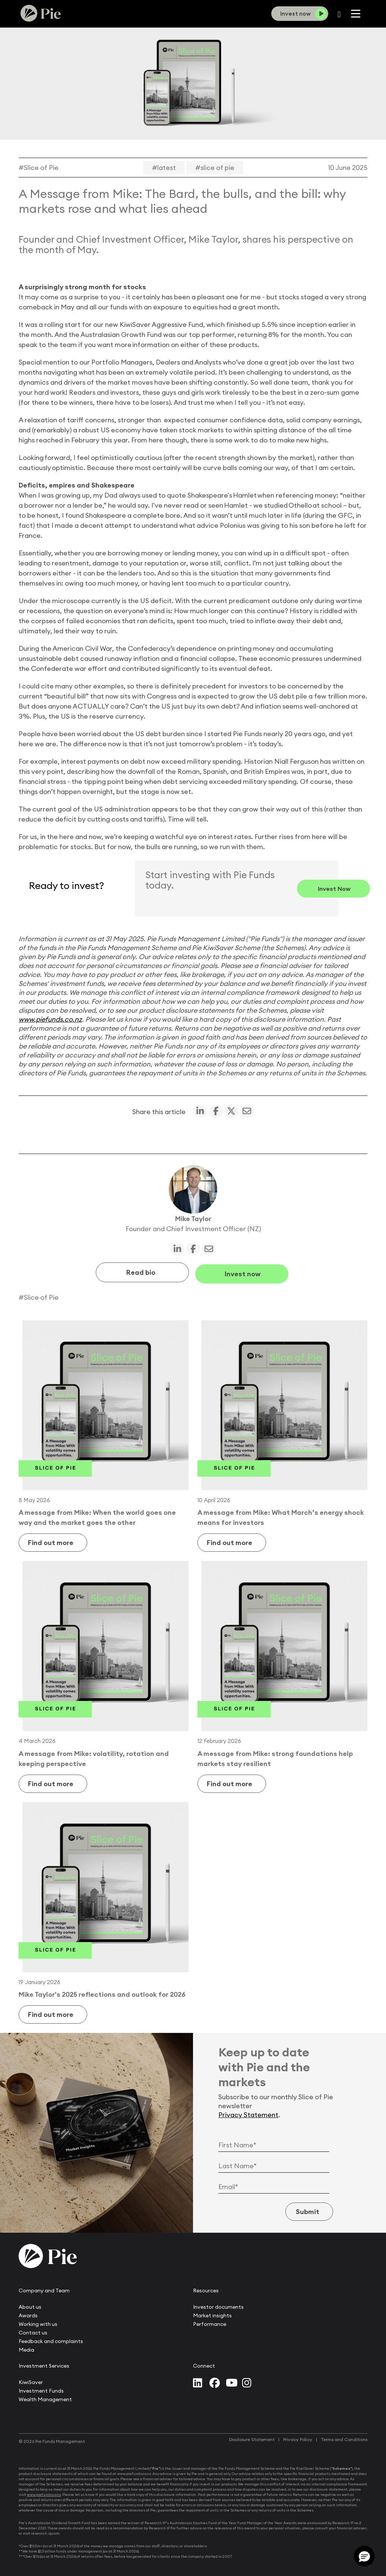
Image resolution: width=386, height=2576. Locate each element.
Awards (28, 2313)
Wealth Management (45, 2397)
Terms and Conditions (344, 2437)
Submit (303, 2209)
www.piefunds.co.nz (50, 1019)
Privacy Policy (297, 2437)
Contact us (33, 2330)
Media (26, 2348)
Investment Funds (41, 2389)
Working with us (38, 2322)
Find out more (55, 1540)
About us (30, 2305)
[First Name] (273, 2143)
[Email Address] (273, 2185)
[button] (364, 2556)
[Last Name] (273, 2164)
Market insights (212, 2313)
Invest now (243, 1271)
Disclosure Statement (252, 2437)
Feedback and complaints (51, 2339)
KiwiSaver (31, 2380)
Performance (209, 2322)
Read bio (141, 1271)
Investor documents (218, 2305)
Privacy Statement (248, 2113)
